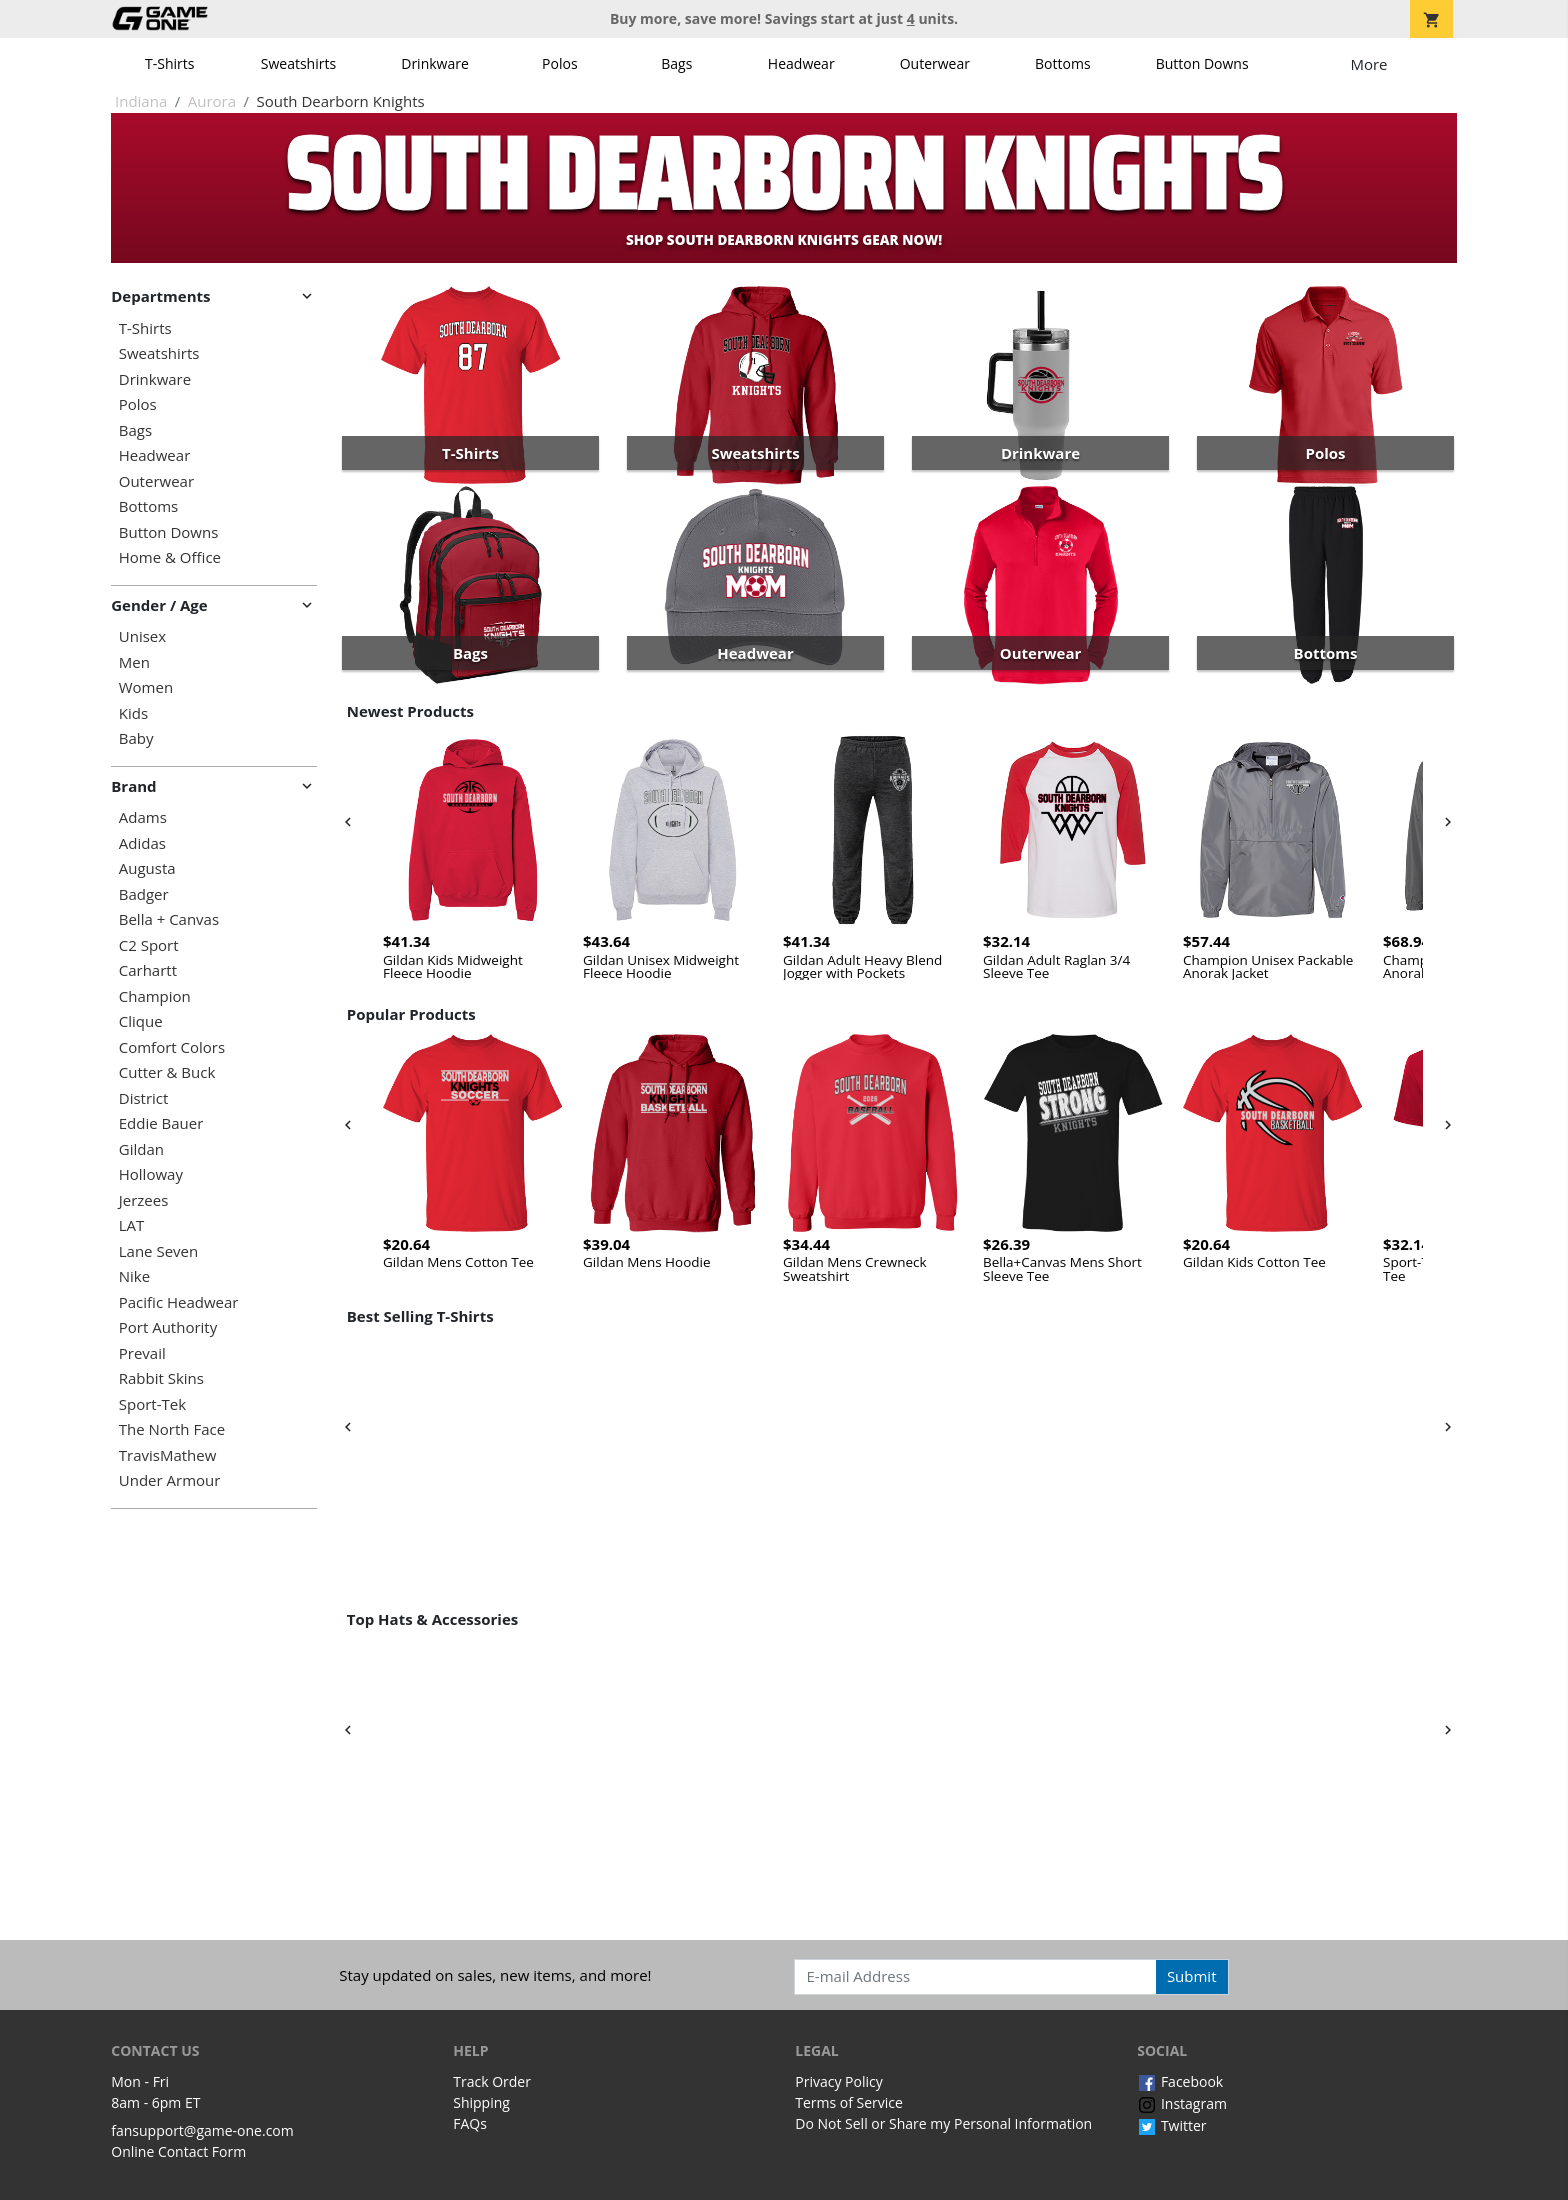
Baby (136, 738)
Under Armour (170, 1480)
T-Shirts (169, 63)
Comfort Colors (172, 1047)
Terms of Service (849, 2102)
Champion (155, 996)
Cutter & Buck (167, 1072)
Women (146, 687)
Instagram (1182, 2103)
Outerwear (935, 63)
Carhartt (148, 970)
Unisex (142, 636)
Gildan (141, 1149)
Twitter (1171, 2125)
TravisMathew (168, 1455)
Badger (144, 894)
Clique (141, 1021)
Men (134, 662)
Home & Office (170, 557)
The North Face (172, 1429)
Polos (559, 63)
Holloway (151, 1174)
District (144, 1098)
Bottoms (1063, 63)
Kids (133, 713)
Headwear (801, 63)
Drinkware (435, 63)
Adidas (142, 843)
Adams (143, 817)
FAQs (470, 2123)
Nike (134, 1276)
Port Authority (168, 1327)
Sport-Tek (152, 1404)
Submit (1192, 1976)
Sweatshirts (298, 63)
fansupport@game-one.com (202, 2130)
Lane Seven (158, 1251)
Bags (676, 63)
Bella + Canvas (169, 919)
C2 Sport (149, 945)
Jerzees (144, 1200)
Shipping (481, 2102)
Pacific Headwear (179, 1302)
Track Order (492, 2081)
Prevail (142, 1353)
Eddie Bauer (161, 1123)
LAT (132, 1225)
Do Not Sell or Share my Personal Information (943, 2123)
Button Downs (1202, 63)
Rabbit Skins (161, 1378)
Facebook (1180, 2081)
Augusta (147, 868)
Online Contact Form (178, 2151)
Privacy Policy (838, 2081)
